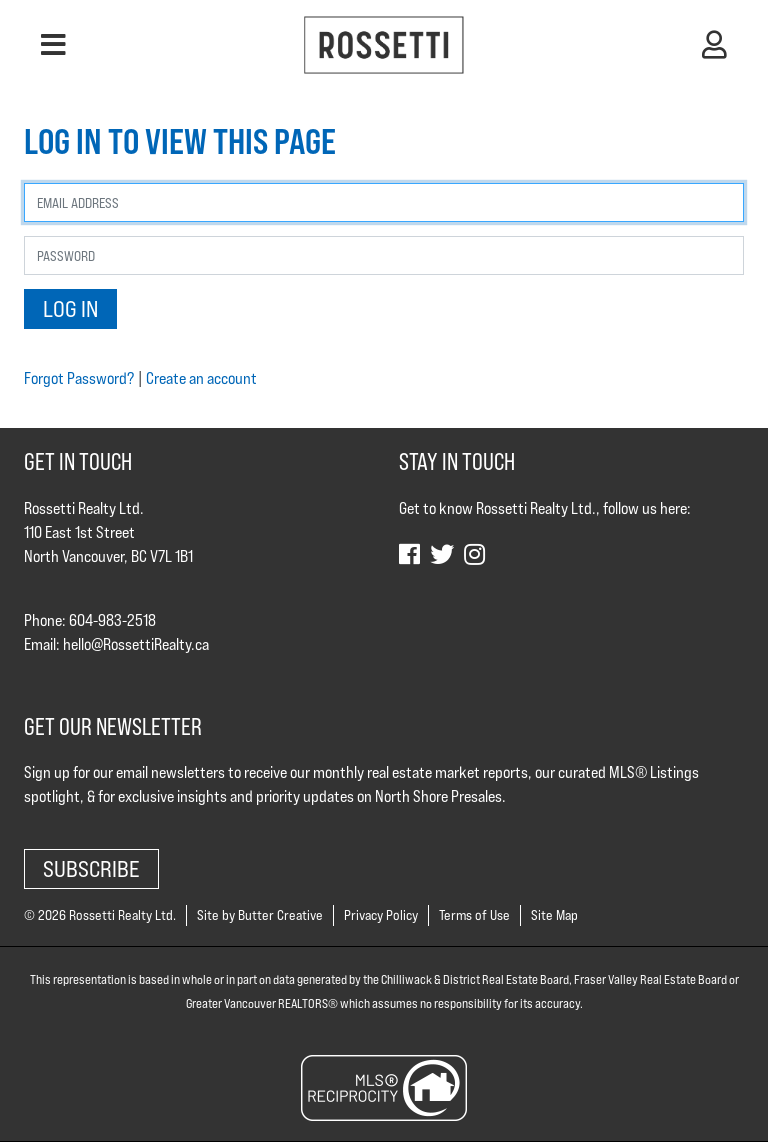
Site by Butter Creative (260, 915)
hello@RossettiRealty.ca (136, 644)
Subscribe (91, 868)
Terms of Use (474, 915)
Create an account (201, 378)
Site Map (554, 915)
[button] (53, 45)
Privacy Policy (381, 915)
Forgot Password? (79, 378)
